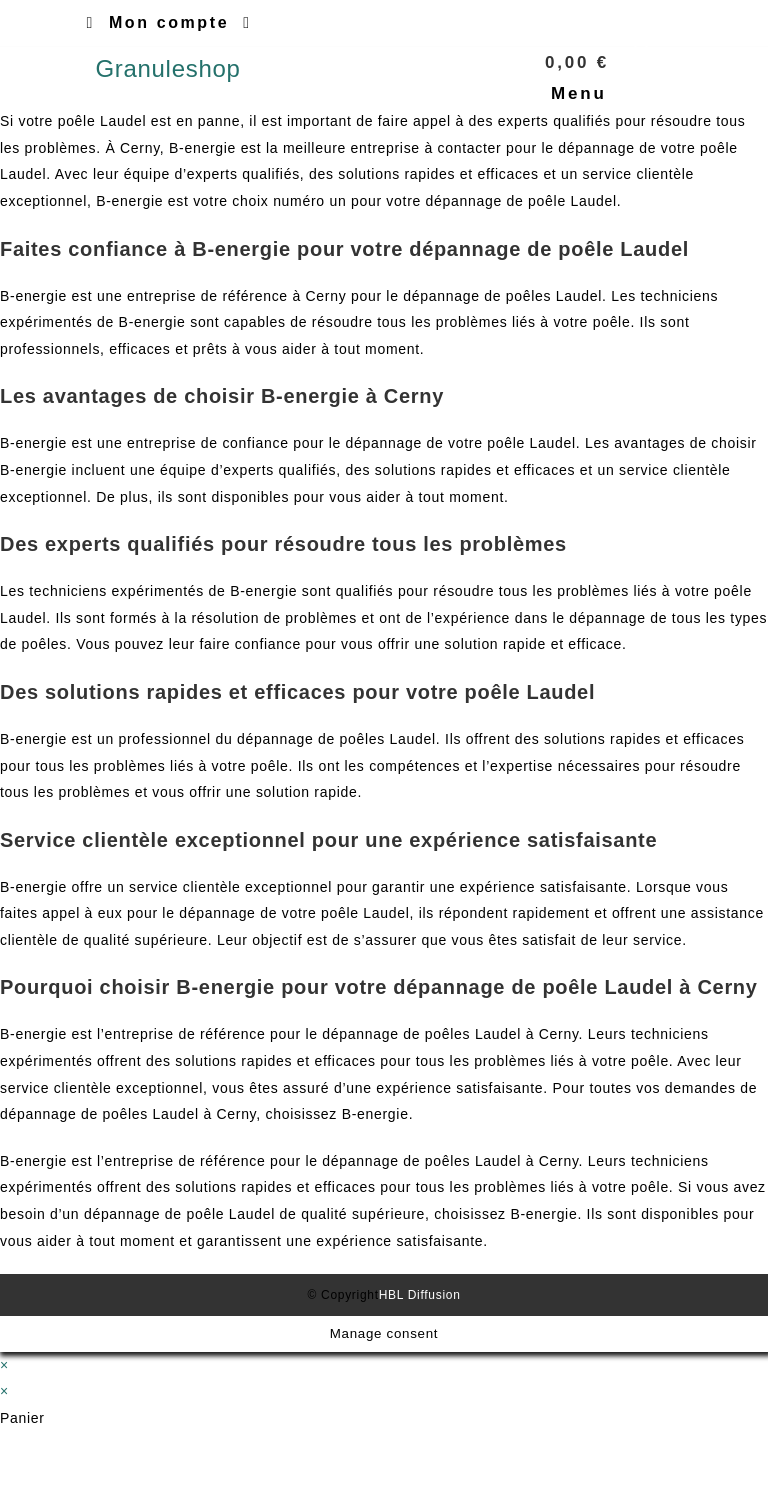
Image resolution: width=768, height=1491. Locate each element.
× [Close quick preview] (4, 1365)
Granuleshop (167, 68)
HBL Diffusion (420, 1295)
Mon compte (169, 22)
